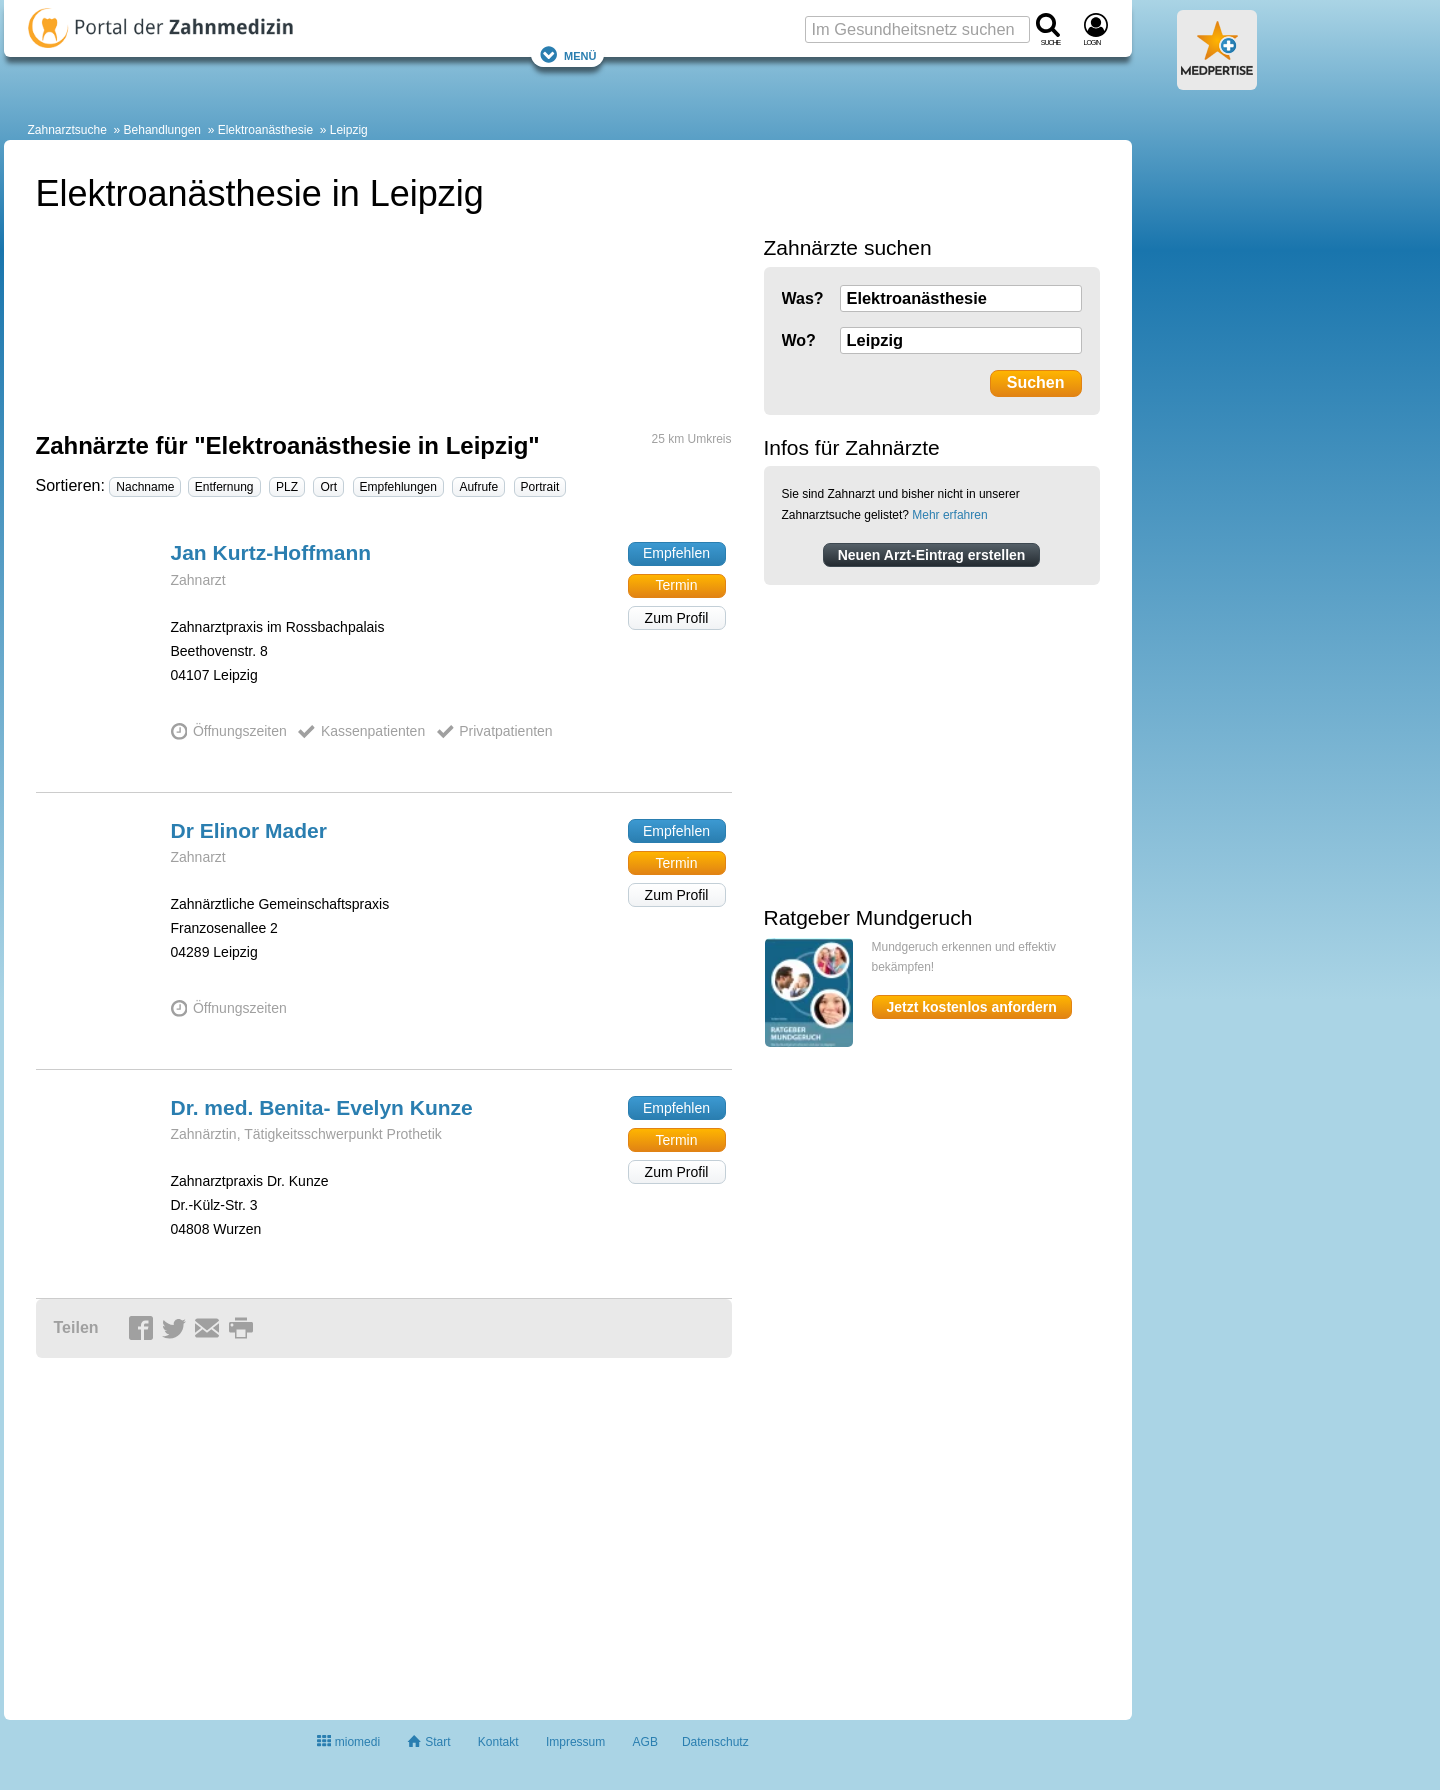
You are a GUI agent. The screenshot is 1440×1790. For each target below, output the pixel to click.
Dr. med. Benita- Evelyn (322, 1107)
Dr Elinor (249, 830)
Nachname (145, 487)
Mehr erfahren (949, 515)
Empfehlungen (398, 487)
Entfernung (224, 487)
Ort (328, 487)
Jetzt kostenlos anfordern (972, 1007)
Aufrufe (478, 487)
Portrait (540, 487)
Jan (271, 552)
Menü (568, 54)
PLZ (287, 487)
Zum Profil (677, 618)
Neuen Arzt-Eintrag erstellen (932, 555)
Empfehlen (676, 553)
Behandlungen (162, 130)
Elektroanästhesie (265, 130)
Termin (676, 585)
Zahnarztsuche (67, 130)
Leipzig (349, 130)
